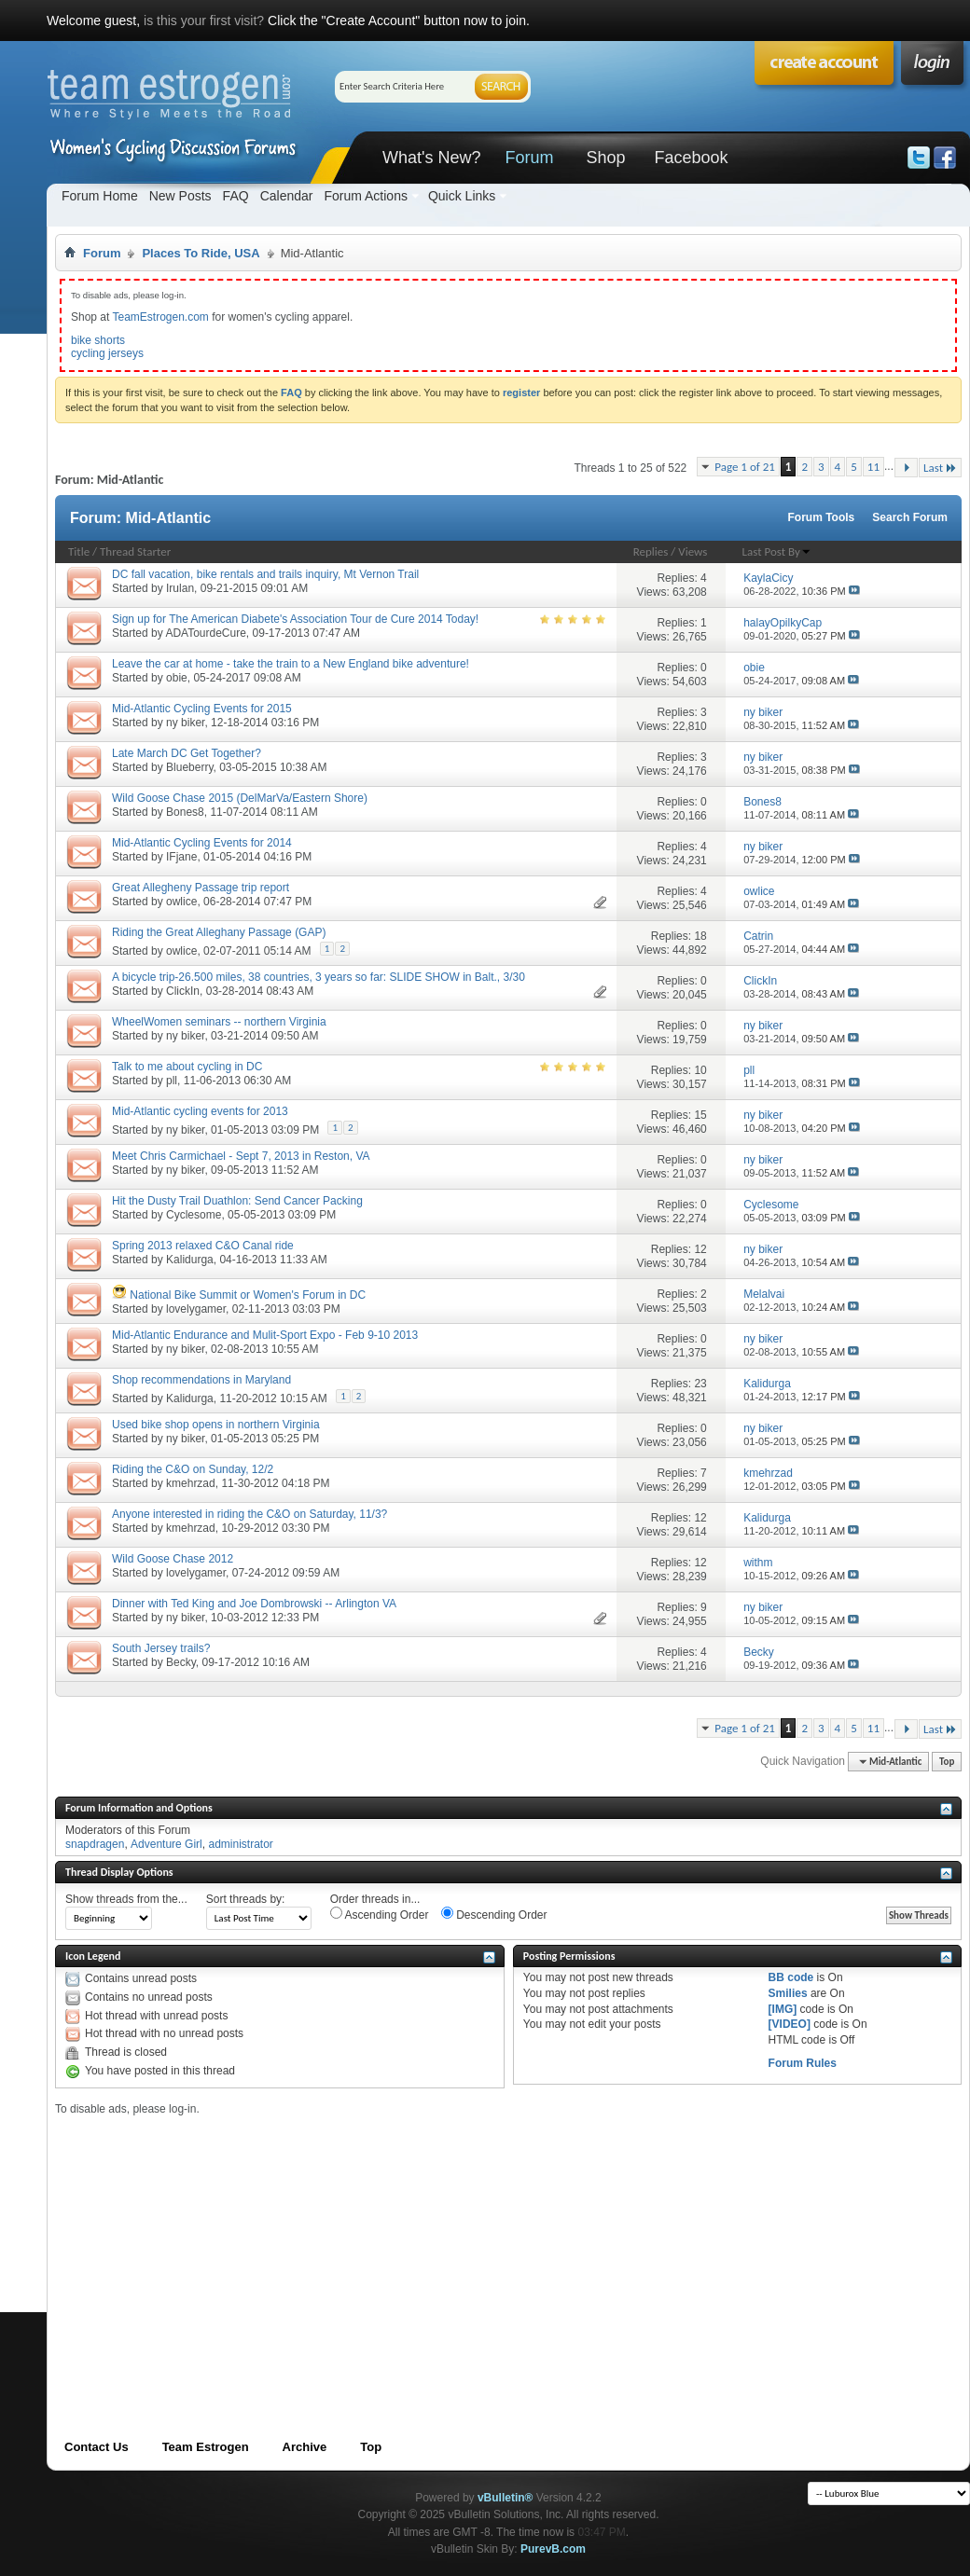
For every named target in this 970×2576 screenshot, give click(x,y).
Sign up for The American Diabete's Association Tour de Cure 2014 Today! (295, 619)
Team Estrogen (205, 2447)
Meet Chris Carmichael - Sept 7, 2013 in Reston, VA (241, 1156)
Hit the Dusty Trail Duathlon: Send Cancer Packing (237, 1200)
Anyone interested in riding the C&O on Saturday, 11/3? (249, 1514)
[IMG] (783, 2009)
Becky (181, 1662)
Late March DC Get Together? (186, 753)
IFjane (181, 856)
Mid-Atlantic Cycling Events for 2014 (202, 842)
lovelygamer (196, 1309)
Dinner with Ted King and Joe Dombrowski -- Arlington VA (254, 1603)
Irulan (180, 588)
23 (700, 1383)
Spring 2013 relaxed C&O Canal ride (203, 1245)
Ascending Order (379, 1914)
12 (700, 1249)
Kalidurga (190, 1259)
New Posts (180, 195)
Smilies (788, 1993)
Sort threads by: (245, 1899)
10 (700, 1070)
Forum (529, 157)
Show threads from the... (126, 1899)
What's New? (431, 157)
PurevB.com (553, 2548)
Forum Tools (821, 517)
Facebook (691, 157)
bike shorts (98, 340)
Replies (651, 551)
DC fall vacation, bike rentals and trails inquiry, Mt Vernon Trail (265, 574)
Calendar (286, 195)
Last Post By (776, 551)
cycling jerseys (107, 353)
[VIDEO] (790, 2024)
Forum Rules (803, 2063)
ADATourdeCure (205, 633)
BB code (791, 1977)
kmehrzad (190, 1483)
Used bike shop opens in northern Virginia (216, 1424)
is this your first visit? (204, 20)
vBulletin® (506, 2497)
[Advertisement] (366, 2245)
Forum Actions (365, 195)
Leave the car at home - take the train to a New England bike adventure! (290, 663)
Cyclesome (193, 1214)
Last (940, 468)
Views (692, 551)
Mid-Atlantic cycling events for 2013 (200, 1111)
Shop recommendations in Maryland (201, 1379)
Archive (305, 2447)
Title (79, 551)
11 (873, 467)
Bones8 (185, 812)
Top (946, 1762)
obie (176, 677)
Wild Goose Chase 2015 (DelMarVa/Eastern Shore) (239, 798)
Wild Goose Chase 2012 (172, 1558)
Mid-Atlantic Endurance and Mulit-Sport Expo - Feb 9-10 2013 (265, 1335)
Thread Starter (135, 551)
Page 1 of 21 (744, 467)
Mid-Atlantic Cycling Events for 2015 (202, 708)
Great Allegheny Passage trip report (200, 887)
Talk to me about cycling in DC (187, 1066)
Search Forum (910, 517)
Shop (605, 157)
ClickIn (183, 991)
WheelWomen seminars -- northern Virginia (219, 1021)
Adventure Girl (166, 1844)
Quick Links (461, 195)
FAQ (236, 195)
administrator (240, 1844)
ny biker (185, 722)
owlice (181, 901)
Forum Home (100, 195)
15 (700, 1115)
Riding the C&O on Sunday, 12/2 (192, 1469)
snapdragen (94, 1844)
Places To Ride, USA (200, 253)
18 (700, 936)
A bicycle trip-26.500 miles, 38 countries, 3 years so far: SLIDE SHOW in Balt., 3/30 (318, 977)
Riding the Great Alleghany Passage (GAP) (219, 932)
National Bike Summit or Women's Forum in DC (248, 1295)
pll (171, 1080)
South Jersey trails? (161, 1648)
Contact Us (96, 2447)
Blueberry (189, 767)
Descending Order (494, 1914)
